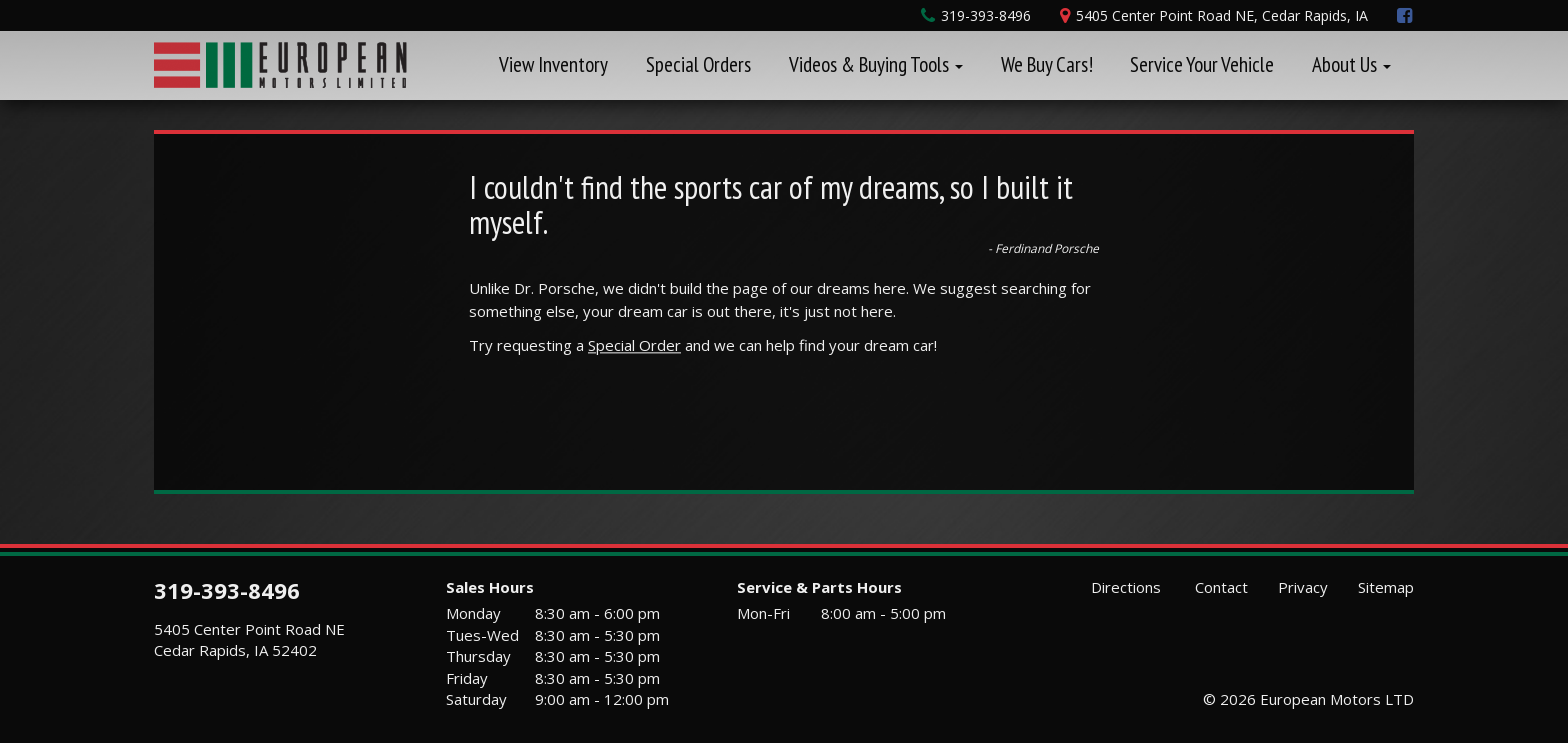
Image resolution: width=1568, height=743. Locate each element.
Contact (1219, 587)
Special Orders (698, 64)
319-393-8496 (227, 590)
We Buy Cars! (1047, 64)
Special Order (634, 345)
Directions (1124, 587)
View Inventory (553, 64)
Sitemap (1386, 587)
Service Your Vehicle (1202, 64)
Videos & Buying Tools (876, 64)
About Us (1351, 64)
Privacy (1303, 587)
